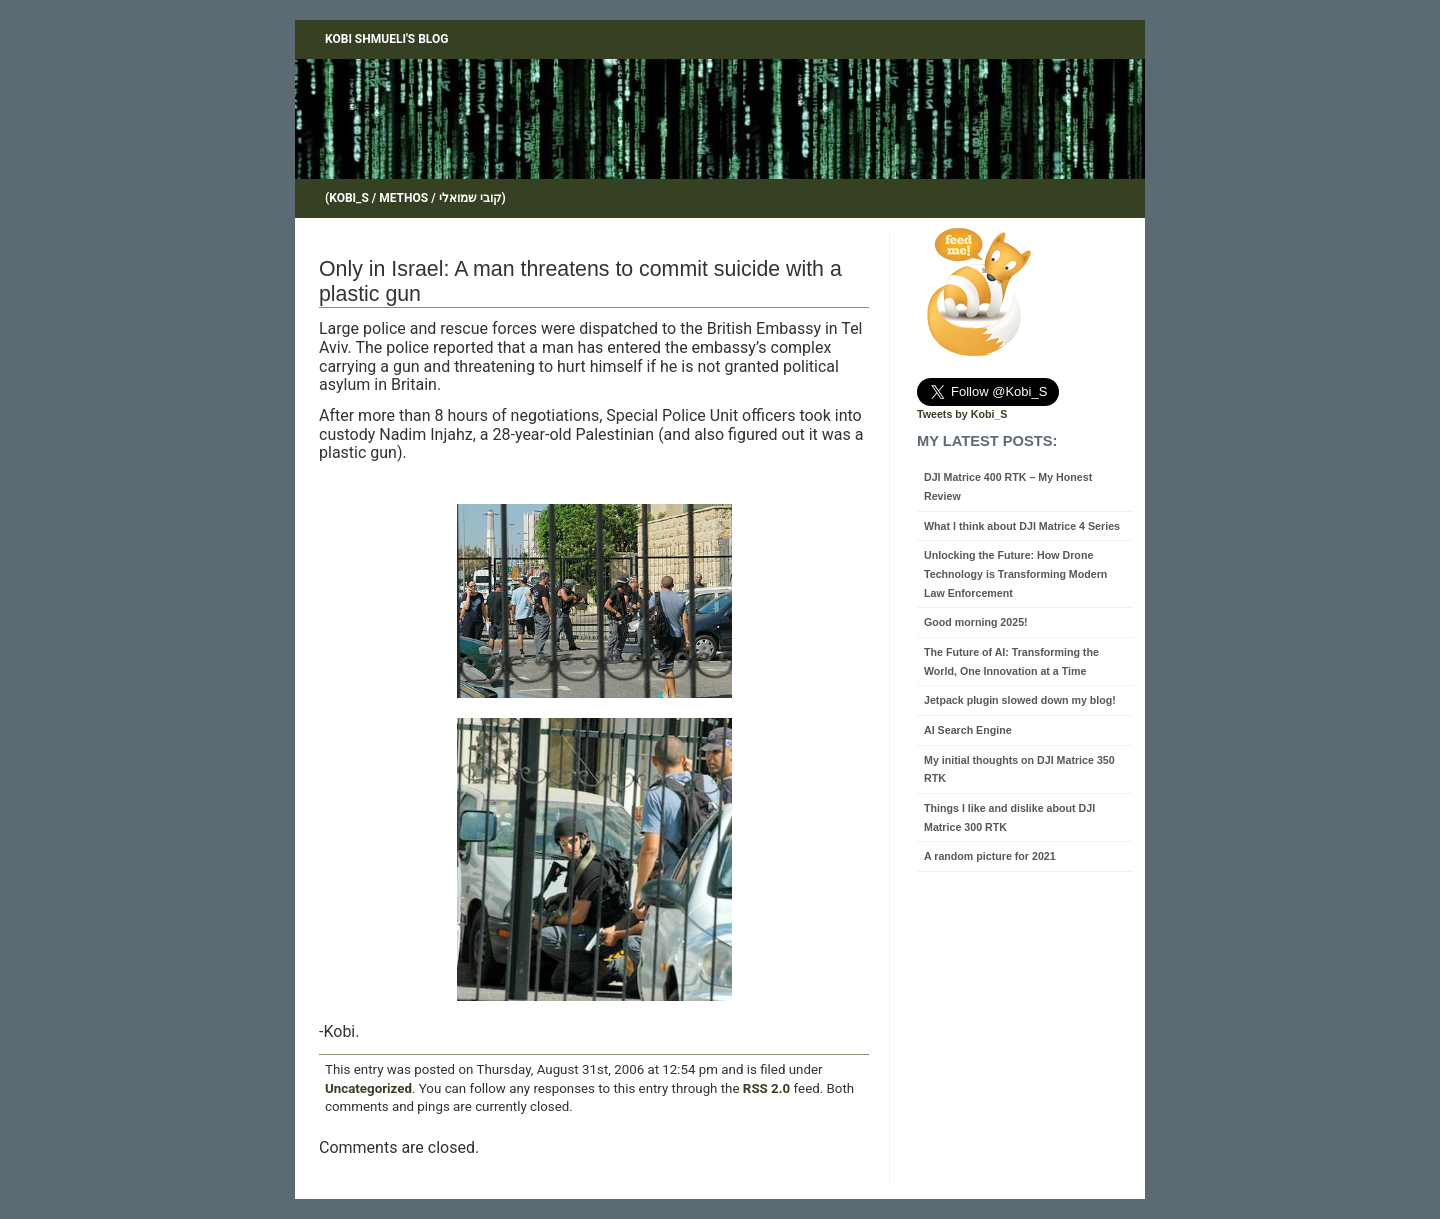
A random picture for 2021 (990, 856)
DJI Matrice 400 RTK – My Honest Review (1008, 486)
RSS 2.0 (766, 1088)
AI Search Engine (968, 730)
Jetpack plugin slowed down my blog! (1020, 700)
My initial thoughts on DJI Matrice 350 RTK (1019, 769)
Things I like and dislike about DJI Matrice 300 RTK (1009, 817)
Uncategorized (368, 1088)
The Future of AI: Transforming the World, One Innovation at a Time (1011, 661)
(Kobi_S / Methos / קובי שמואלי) (415, 198)
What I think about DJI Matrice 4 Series (1022, 526)
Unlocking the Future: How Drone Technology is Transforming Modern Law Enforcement (1015, 573)
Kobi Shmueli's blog (386, 39)
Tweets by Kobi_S (962, 414)
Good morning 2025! (976, 622)
